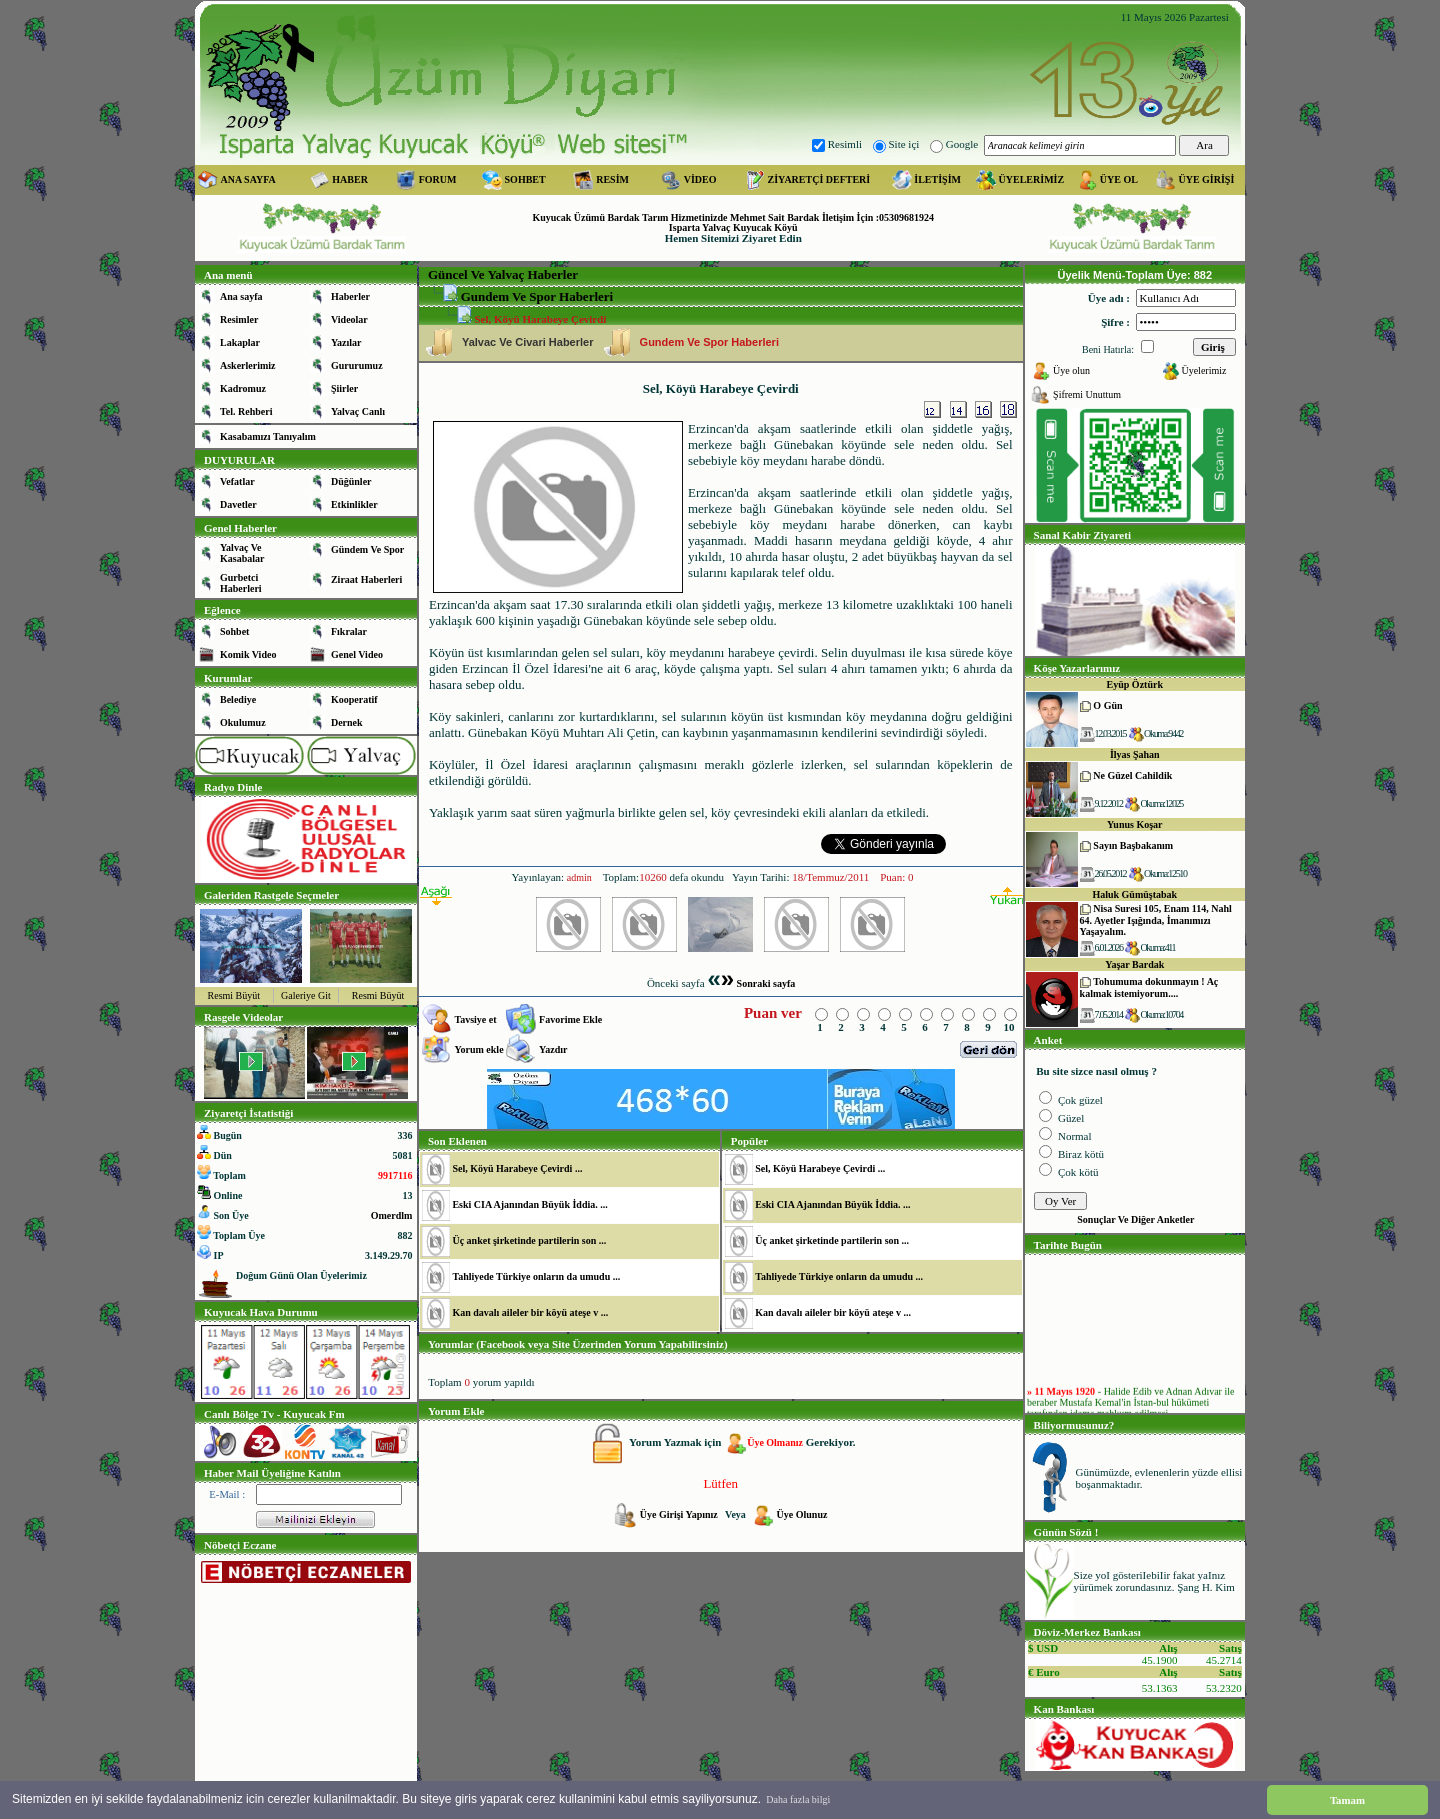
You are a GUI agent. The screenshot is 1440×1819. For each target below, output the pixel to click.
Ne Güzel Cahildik (1132, 775)
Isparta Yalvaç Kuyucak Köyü (733, 227)
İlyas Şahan (1135, 754)
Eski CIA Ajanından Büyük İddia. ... (529, 1204)
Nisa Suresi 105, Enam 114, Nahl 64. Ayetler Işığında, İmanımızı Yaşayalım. (1156, 920)
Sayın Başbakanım (1133, 845)
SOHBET (525, 179)
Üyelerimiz (1203, 370)
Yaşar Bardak (1134, 964)
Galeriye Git (306, 995)
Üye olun (1071, 370)
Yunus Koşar (1135, 824)
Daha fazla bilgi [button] (798, 1799)
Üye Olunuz (802, 1514)
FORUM (438, 179)
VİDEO (700, 179)
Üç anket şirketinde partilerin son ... (529, 1240)
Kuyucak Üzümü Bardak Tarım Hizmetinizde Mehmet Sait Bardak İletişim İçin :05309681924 (733, 217)
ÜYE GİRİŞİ (1206, 179)
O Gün (1107, 705)
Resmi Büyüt (234, 995)
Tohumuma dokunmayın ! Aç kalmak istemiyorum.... (1149, 987)
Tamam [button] (1347, 1800)
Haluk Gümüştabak (1134, 894)
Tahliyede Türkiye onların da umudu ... (536, 1276)
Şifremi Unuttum (1087, 394)
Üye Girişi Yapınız (680, 1514)
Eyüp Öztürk (1135, 684)
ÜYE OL (1119, 179)
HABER (350, 179)
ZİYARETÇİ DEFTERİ (819, 179)
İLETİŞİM (937, 179)
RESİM (612, 179)
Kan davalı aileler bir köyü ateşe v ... (530, 1312)
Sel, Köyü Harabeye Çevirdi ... (517, 1168)
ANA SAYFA (248, 179)
